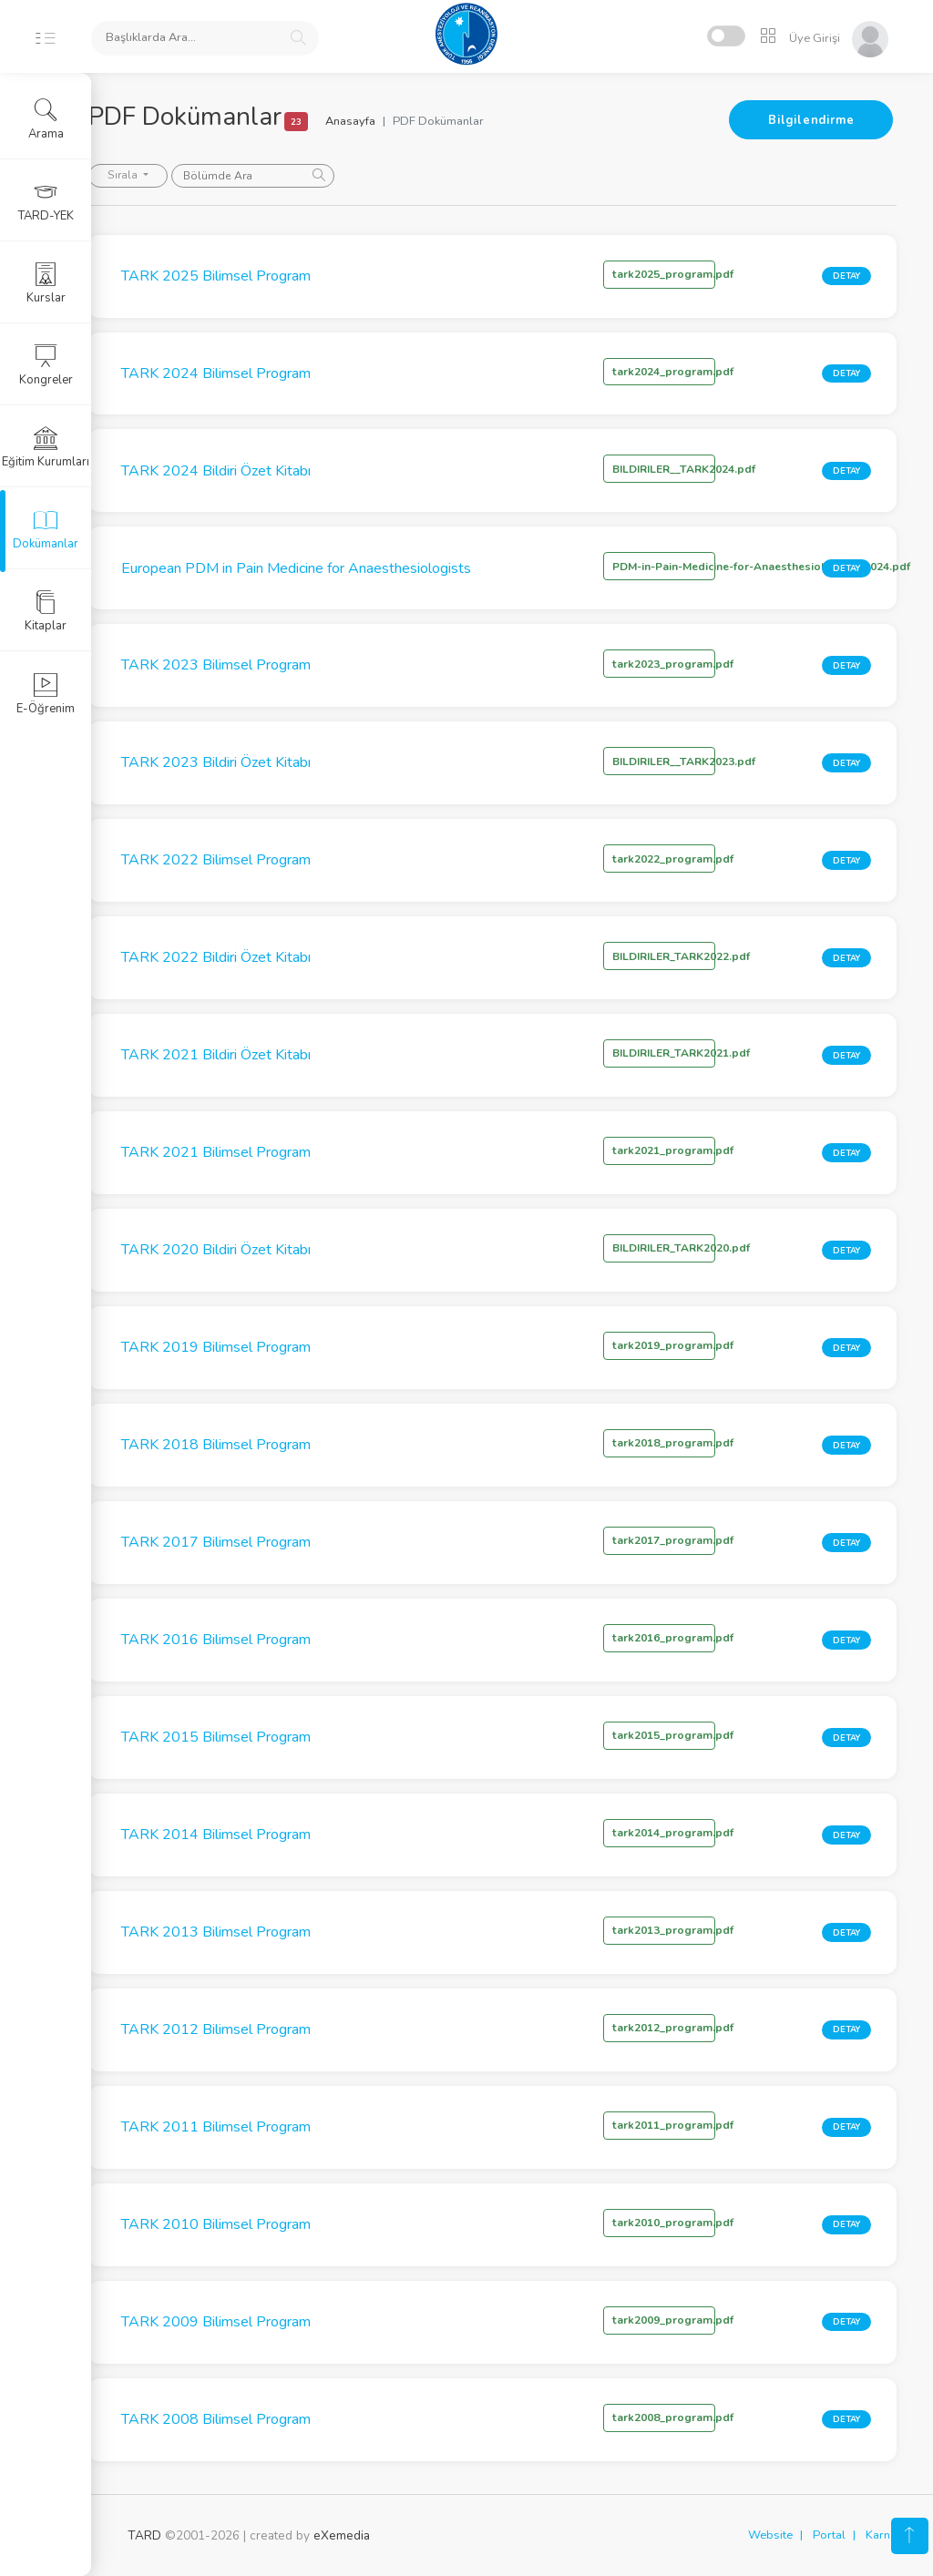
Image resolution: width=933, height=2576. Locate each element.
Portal (829, 2535)
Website (770, 2535)
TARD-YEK (46, 201)
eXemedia (341, 2535)
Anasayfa (389, 121)
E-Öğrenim (45, 694)
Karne (881, 2535)
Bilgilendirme (811, 120)
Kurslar (46, 283)
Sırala (163, 175)
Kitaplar (46, 611)
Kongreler (46, 365)
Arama (46, 119)
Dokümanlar (45, 529)
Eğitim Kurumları (45, 447)
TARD (144, 2535)
